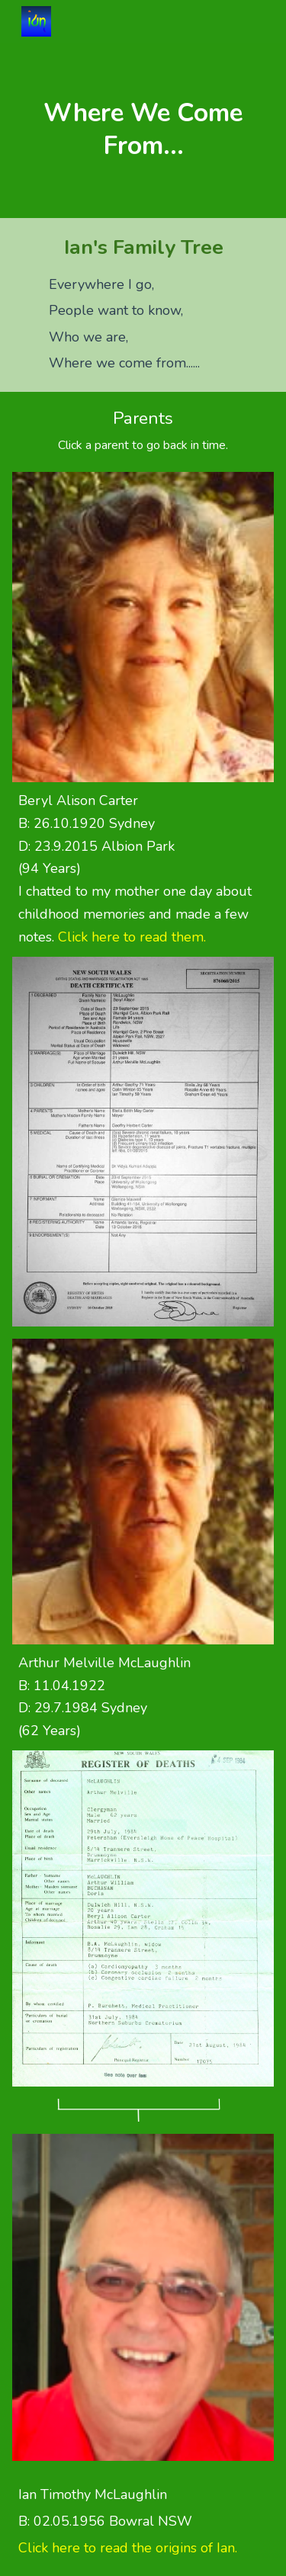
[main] (143, 130)
